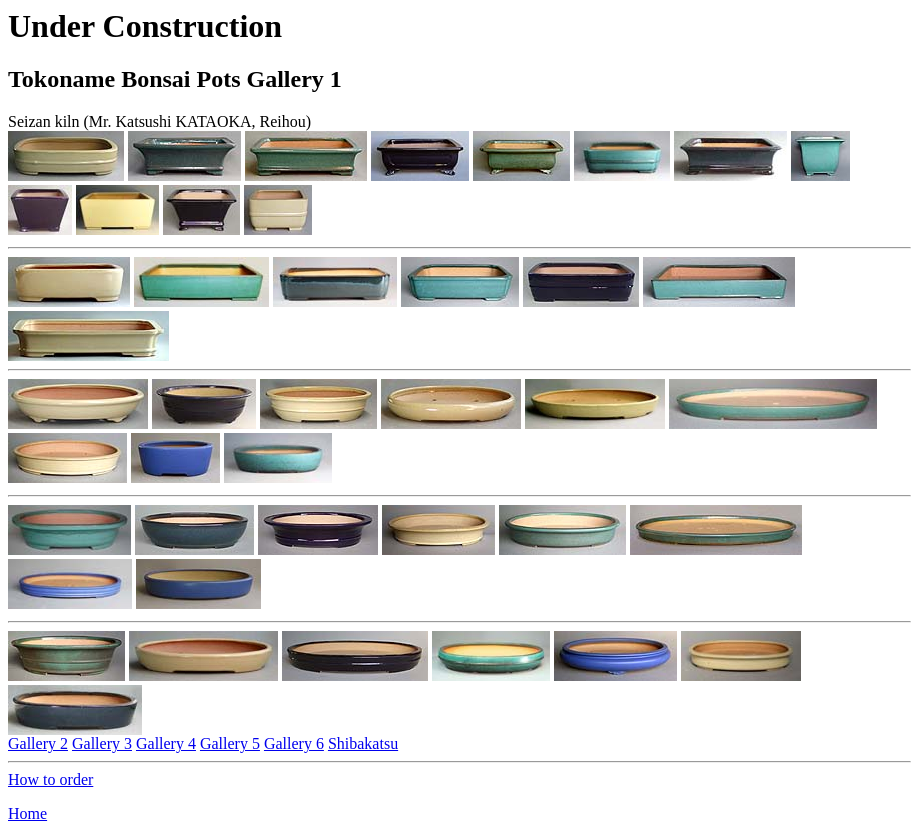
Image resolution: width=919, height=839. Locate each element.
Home (27, 813)
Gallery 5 (230, 743)
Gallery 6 (294, 743)
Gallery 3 (102, 743)
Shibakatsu (363, 743)
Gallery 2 (38, 743)
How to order (50, 779)
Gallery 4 (166, 743)
